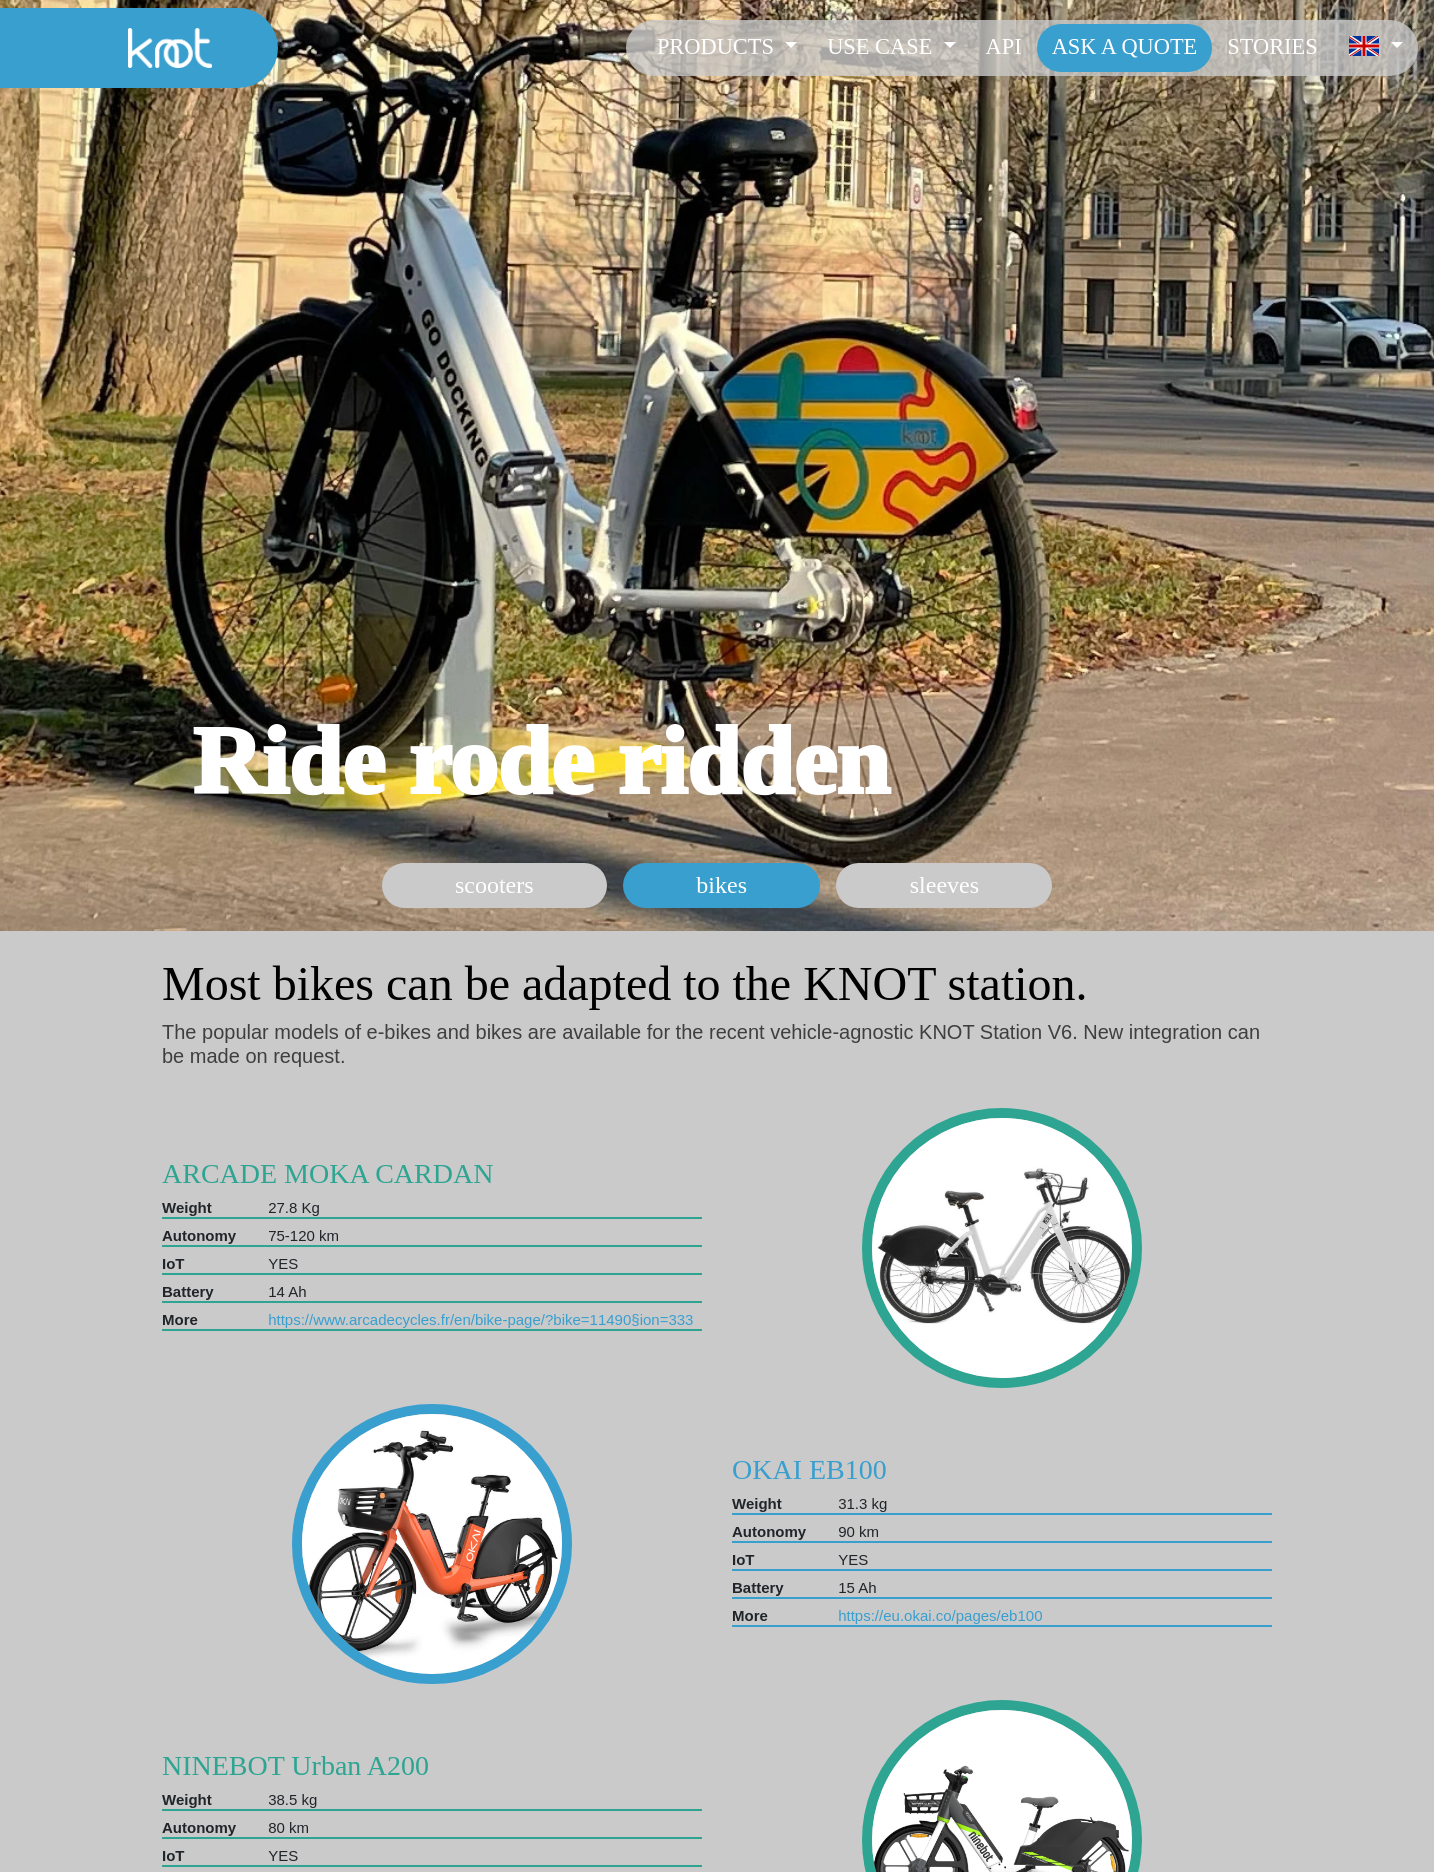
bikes (721, 885)
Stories (1272, 46)
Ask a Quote (1125, 46)
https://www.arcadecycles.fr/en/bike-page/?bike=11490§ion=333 (480, 1319)
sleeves (944, 885)
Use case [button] (882, 46)
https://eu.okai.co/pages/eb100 (940, 1615)
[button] (1375, 48)
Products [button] (718, 46)
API (1004, 46)
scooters (494, 885)
